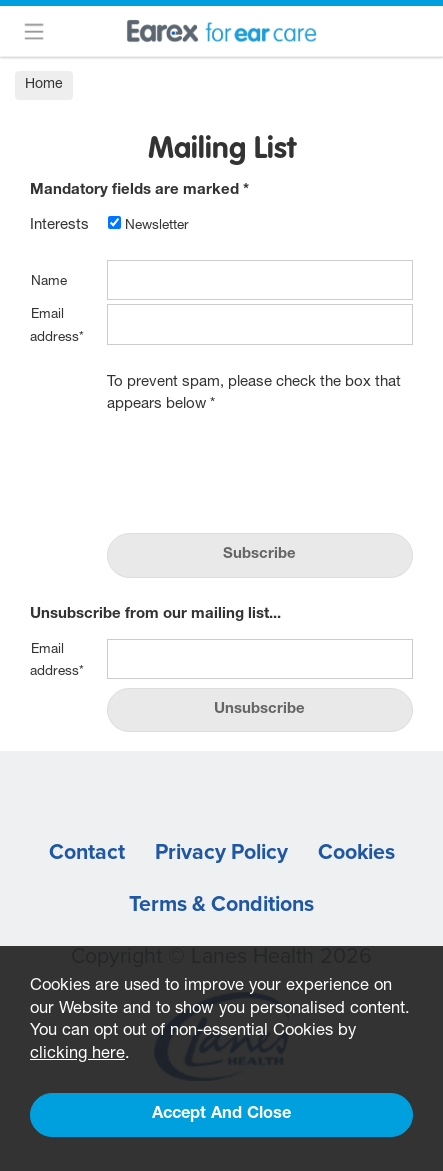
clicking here (77, 1054)
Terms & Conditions (221, 904)
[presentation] (259, 468)
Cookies (356, 852)
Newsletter (148, 225)
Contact (87, 852)
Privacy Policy (221, 852)
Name (49, 282)
